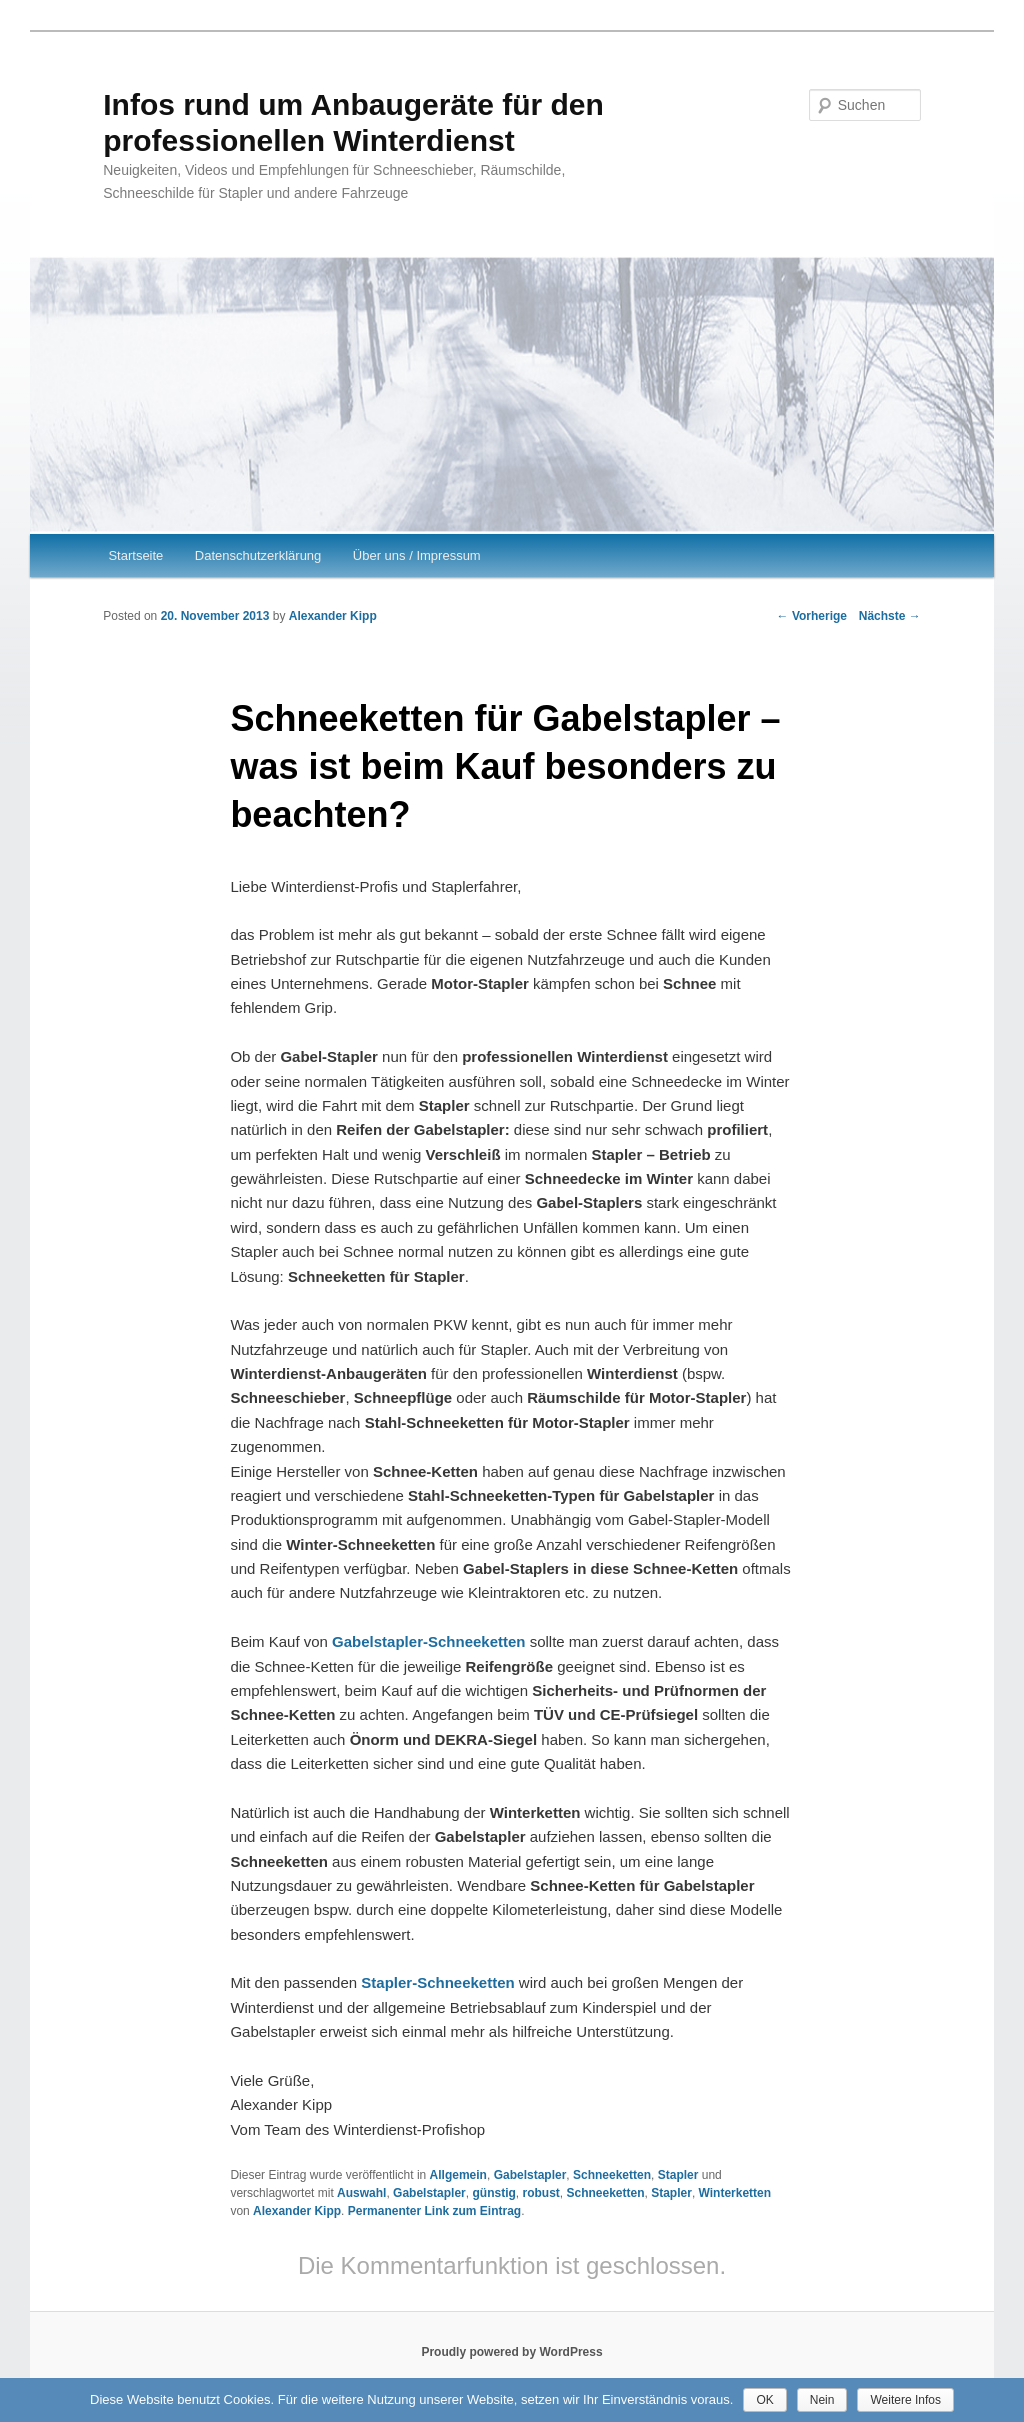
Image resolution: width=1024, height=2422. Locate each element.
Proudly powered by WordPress (511, 2352)
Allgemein (458, 2175)
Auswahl (361, 2193)
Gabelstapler (530, 2175)
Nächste (890, 616)
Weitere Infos (905, 2400)
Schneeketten (612, 2175)
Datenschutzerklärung (258, 555)
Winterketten (735, 2193)
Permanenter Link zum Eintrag (434, 2211)
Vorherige (812, 616)
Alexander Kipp (333, 616)
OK (764, 2400)
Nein (822, 2400)
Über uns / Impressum (417, 555)
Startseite (135, 555)
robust (540, 2193)
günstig (493, 2193)
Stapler (678, 2175)
